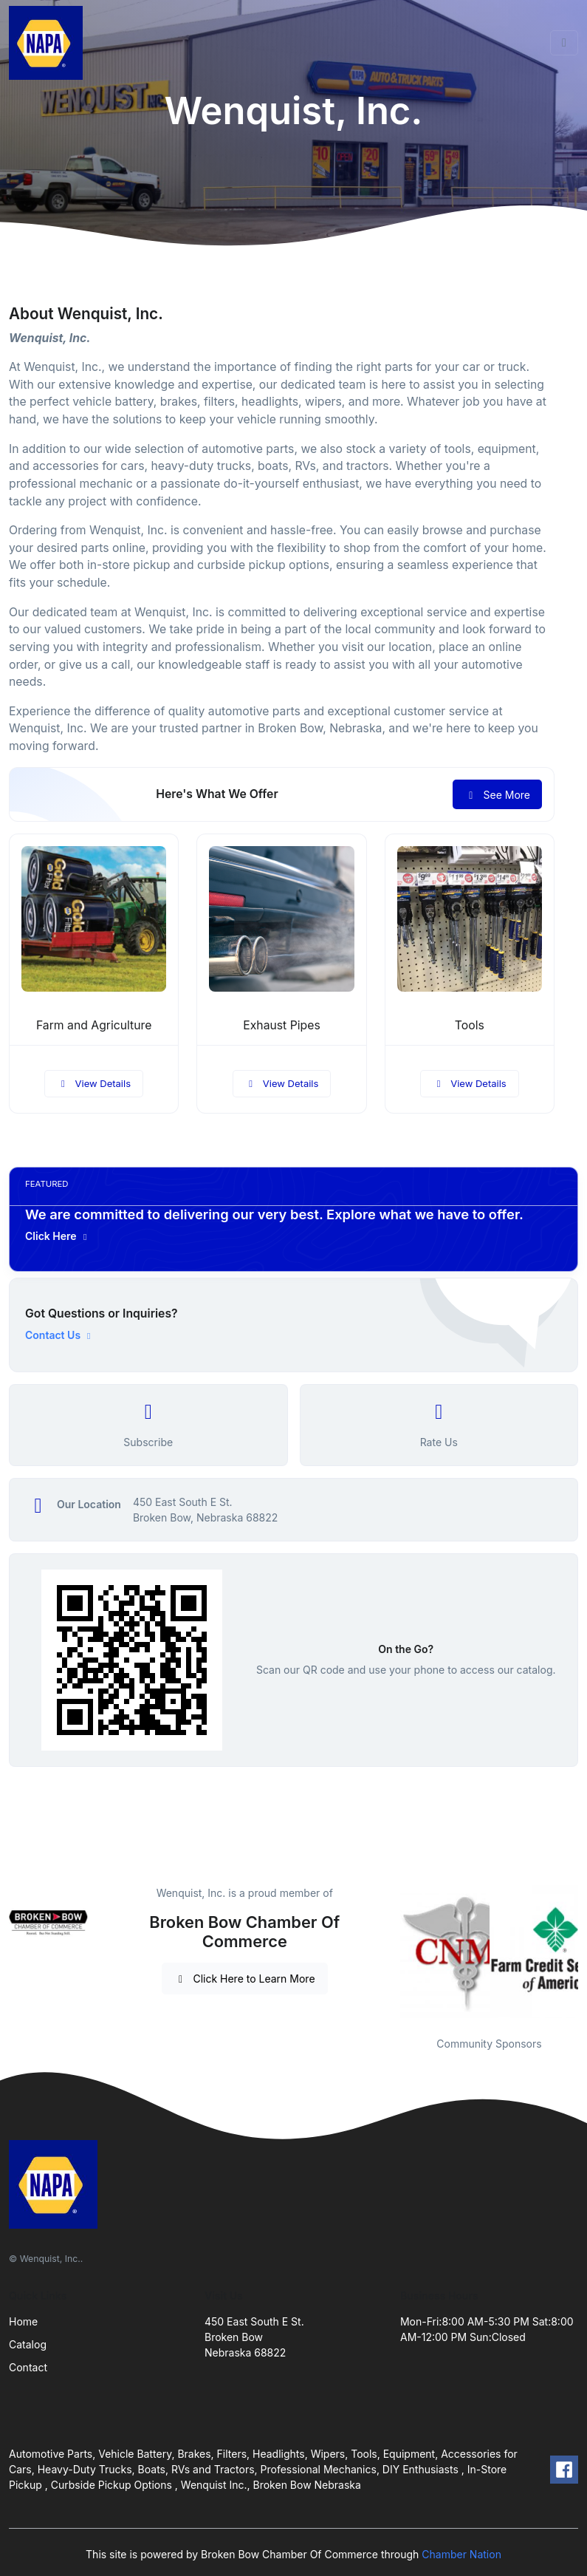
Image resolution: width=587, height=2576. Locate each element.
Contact (28, 2367)
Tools (469, 1025)
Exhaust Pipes (281, 1025)
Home (23, 2321)
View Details (94, 1083)
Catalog (28, 2344)
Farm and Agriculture (93, 1025)
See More (497, 794)
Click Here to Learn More (244, 1978)
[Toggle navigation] (564, 42)
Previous (389, 1951)
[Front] (49, 43)
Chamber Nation (461, 2554)
